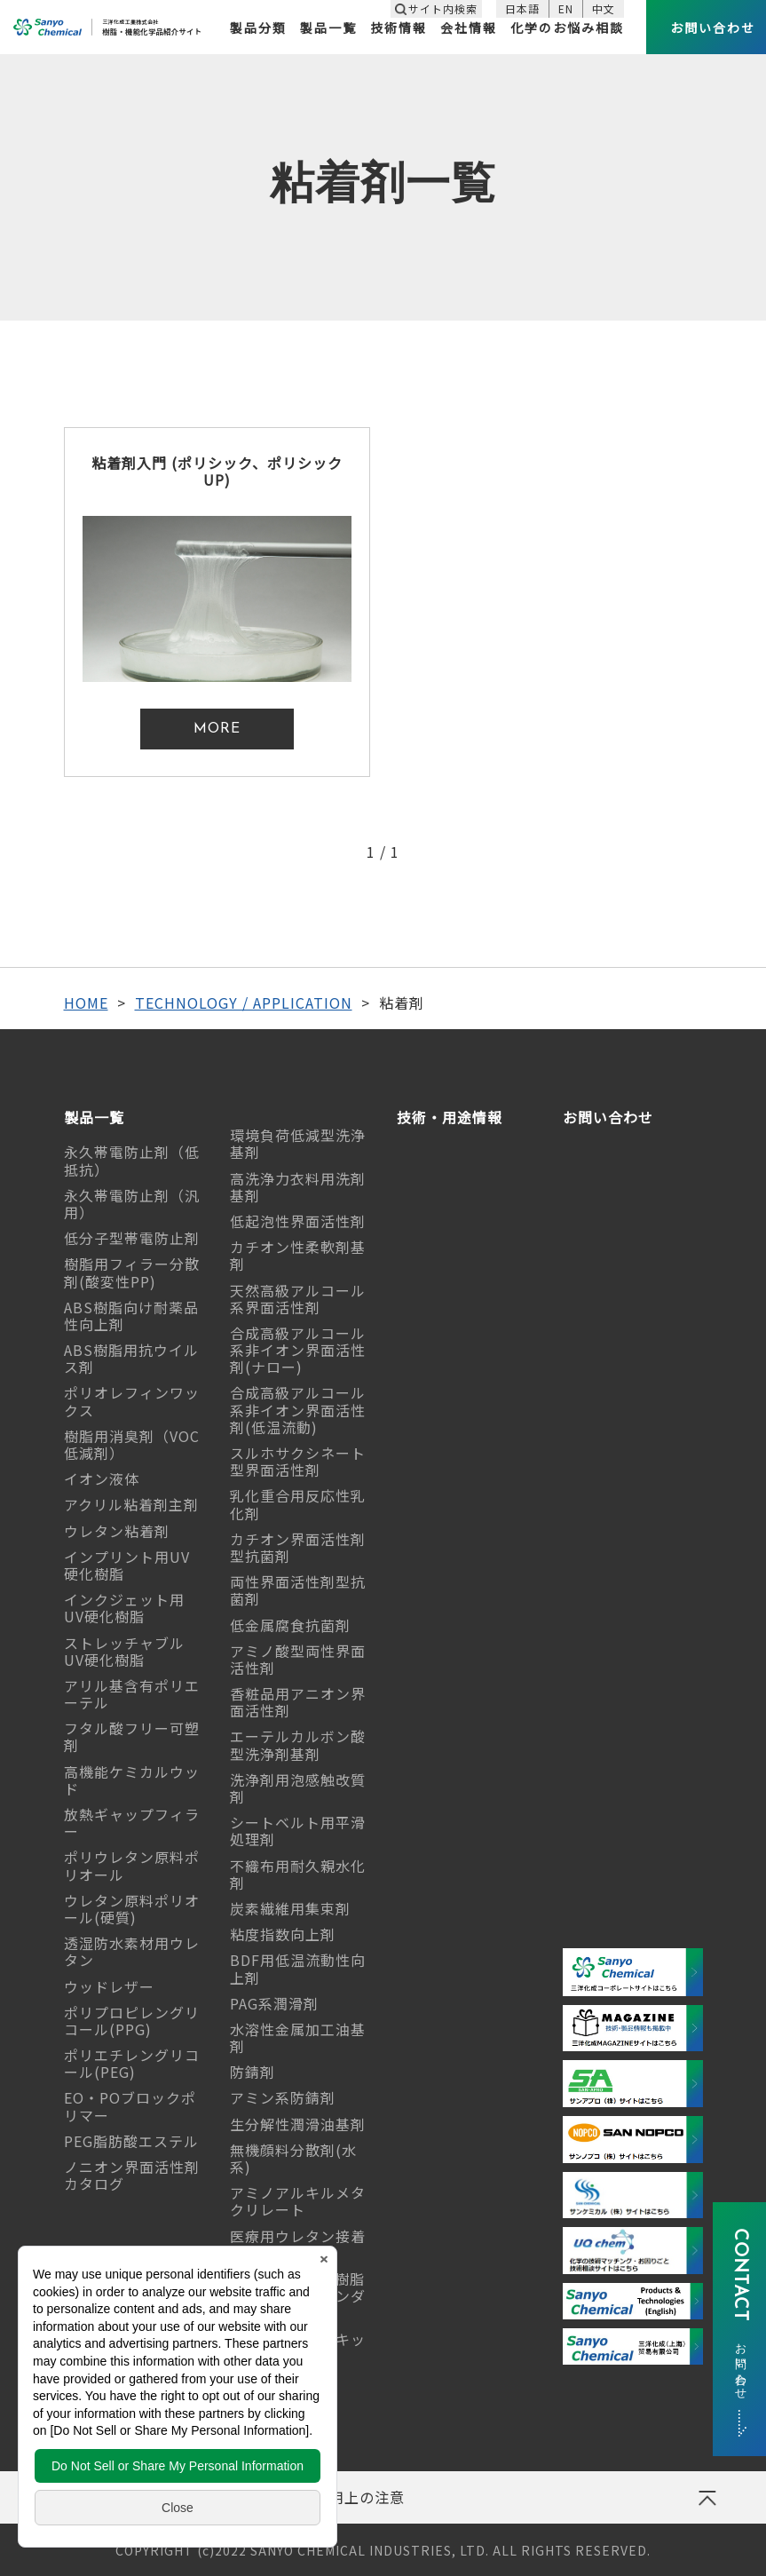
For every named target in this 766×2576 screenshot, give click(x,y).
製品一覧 (328, 27)
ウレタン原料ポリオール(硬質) (132, 1909)
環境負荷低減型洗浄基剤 (298, 1143)
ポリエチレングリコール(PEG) (132, 2063)
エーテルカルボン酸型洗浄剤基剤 (298, 1744)
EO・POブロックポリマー (130, 2106)
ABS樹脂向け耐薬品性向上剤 (131, 1315)
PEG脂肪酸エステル (131, 2141)
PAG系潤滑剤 (274, 2003)
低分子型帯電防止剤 (132, 1237)
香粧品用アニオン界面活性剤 (298, 1702)
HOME (86, 1002)
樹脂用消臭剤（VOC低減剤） (132, 1444)
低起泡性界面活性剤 (298, 1221)
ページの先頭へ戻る (706, 2504)
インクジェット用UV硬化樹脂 (124, 1608)
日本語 (522, 8)
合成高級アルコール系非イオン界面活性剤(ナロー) (298, 1349)
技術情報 (398, 27)
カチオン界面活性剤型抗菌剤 (298, 1547)
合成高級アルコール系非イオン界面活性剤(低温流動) (298, 1409)
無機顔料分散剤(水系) (293, 2158)
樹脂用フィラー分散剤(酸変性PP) (132, 1272)
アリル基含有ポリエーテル (132, 1694)
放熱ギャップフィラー (132, 1822)
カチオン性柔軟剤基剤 (298, 1255)
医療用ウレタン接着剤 (298, 2244)
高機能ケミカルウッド (132, 1780)
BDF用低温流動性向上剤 (298, 1968)
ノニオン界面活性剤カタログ (132, 2175)
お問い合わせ (608, 1117)
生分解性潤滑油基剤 (298, 2124)
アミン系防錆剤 (283, 2097)
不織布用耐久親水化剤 (298, 1874)
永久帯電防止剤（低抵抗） (132, 1160)
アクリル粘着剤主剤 (131, 1504)
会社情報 (468, 27)
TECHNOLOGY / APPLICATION (243, 1002)
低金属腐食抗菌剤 (290, 1625)
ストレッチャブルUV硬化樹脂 (124, 1651)
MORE (217, 729)
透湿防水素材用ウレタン (132, 1951)
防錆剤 (252, 2071)
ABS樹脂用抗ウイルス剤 (131, 1358)
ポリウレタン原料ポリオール (132, 1865)
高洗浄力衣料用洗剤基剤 (298, 1187)
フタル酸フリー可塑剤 (132, 1736)
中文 (603, 8)
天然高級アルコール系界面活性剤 (298, 1299)
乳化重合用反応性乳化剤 (298, 1504)
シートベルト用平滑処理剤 (298, 1830)
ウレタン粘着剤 (117, 1531)
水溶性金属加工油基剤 (298, 2037)
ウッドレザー (109, 1986)
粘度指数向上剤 (283, 1934)
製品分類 (258, 27)
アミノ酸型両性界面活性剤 (298, 1659)
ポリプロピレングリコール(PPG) (132, 2020)
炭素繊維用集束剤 (290, 1908)
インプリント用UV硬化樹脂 (127, 1565)
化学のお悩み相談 (567, 27)
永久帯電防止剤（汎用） (132, 1204)
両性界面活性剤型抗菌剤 (298, 1590)
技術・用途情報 (449, 1117)
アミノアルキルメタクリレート (298, 2201)
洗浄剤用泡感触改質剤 (298, 1788)
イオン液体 (101, 1478)
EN (565, 8)
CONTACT (739, 2311)
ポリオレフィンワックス (132, 1401)
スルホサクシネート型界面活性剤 (298, 1461)
